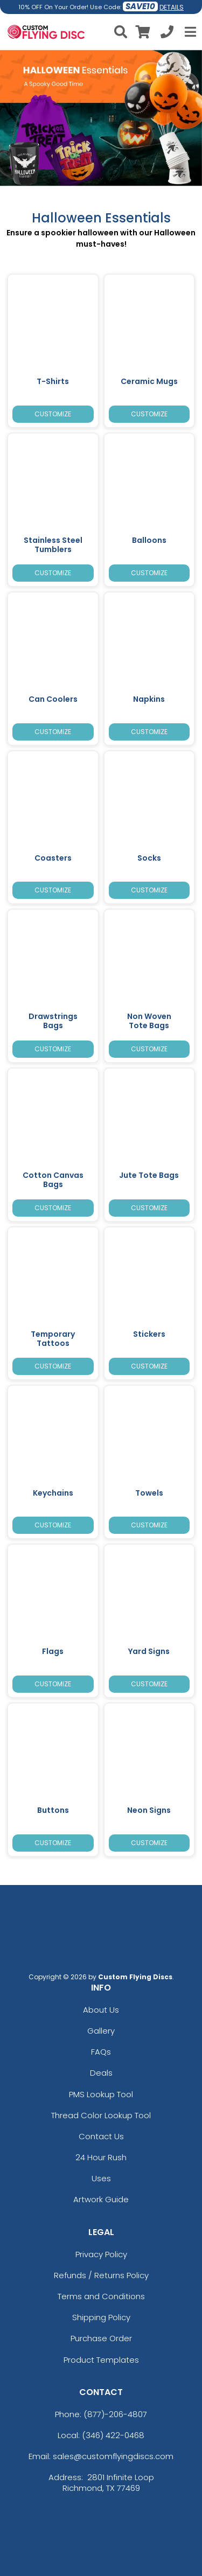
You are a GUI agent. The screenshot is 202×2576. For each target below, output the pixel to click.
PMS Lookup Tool (101, 2094)
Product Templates (101, 2359)
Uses (101, 2178)
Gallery (101, 2030)
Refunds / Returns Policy (101, 2275)
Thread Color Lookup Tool (101, 2115)
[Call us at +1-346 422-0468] (167, 33)
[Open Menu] (189, 32)
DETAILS (171, 7)
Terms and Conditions (101, 2296)
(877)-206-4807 (115, 2414)
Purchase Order (101, 2338)
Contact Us (101, 2136)
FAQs (101, 2051)
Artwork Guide (101, 2199)
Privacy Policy (101, 2254)
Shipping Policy (101, 2317)
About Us (101, 2009)
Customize (52, 413)
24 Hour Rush (101, 2157)
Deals (101, 2072)
